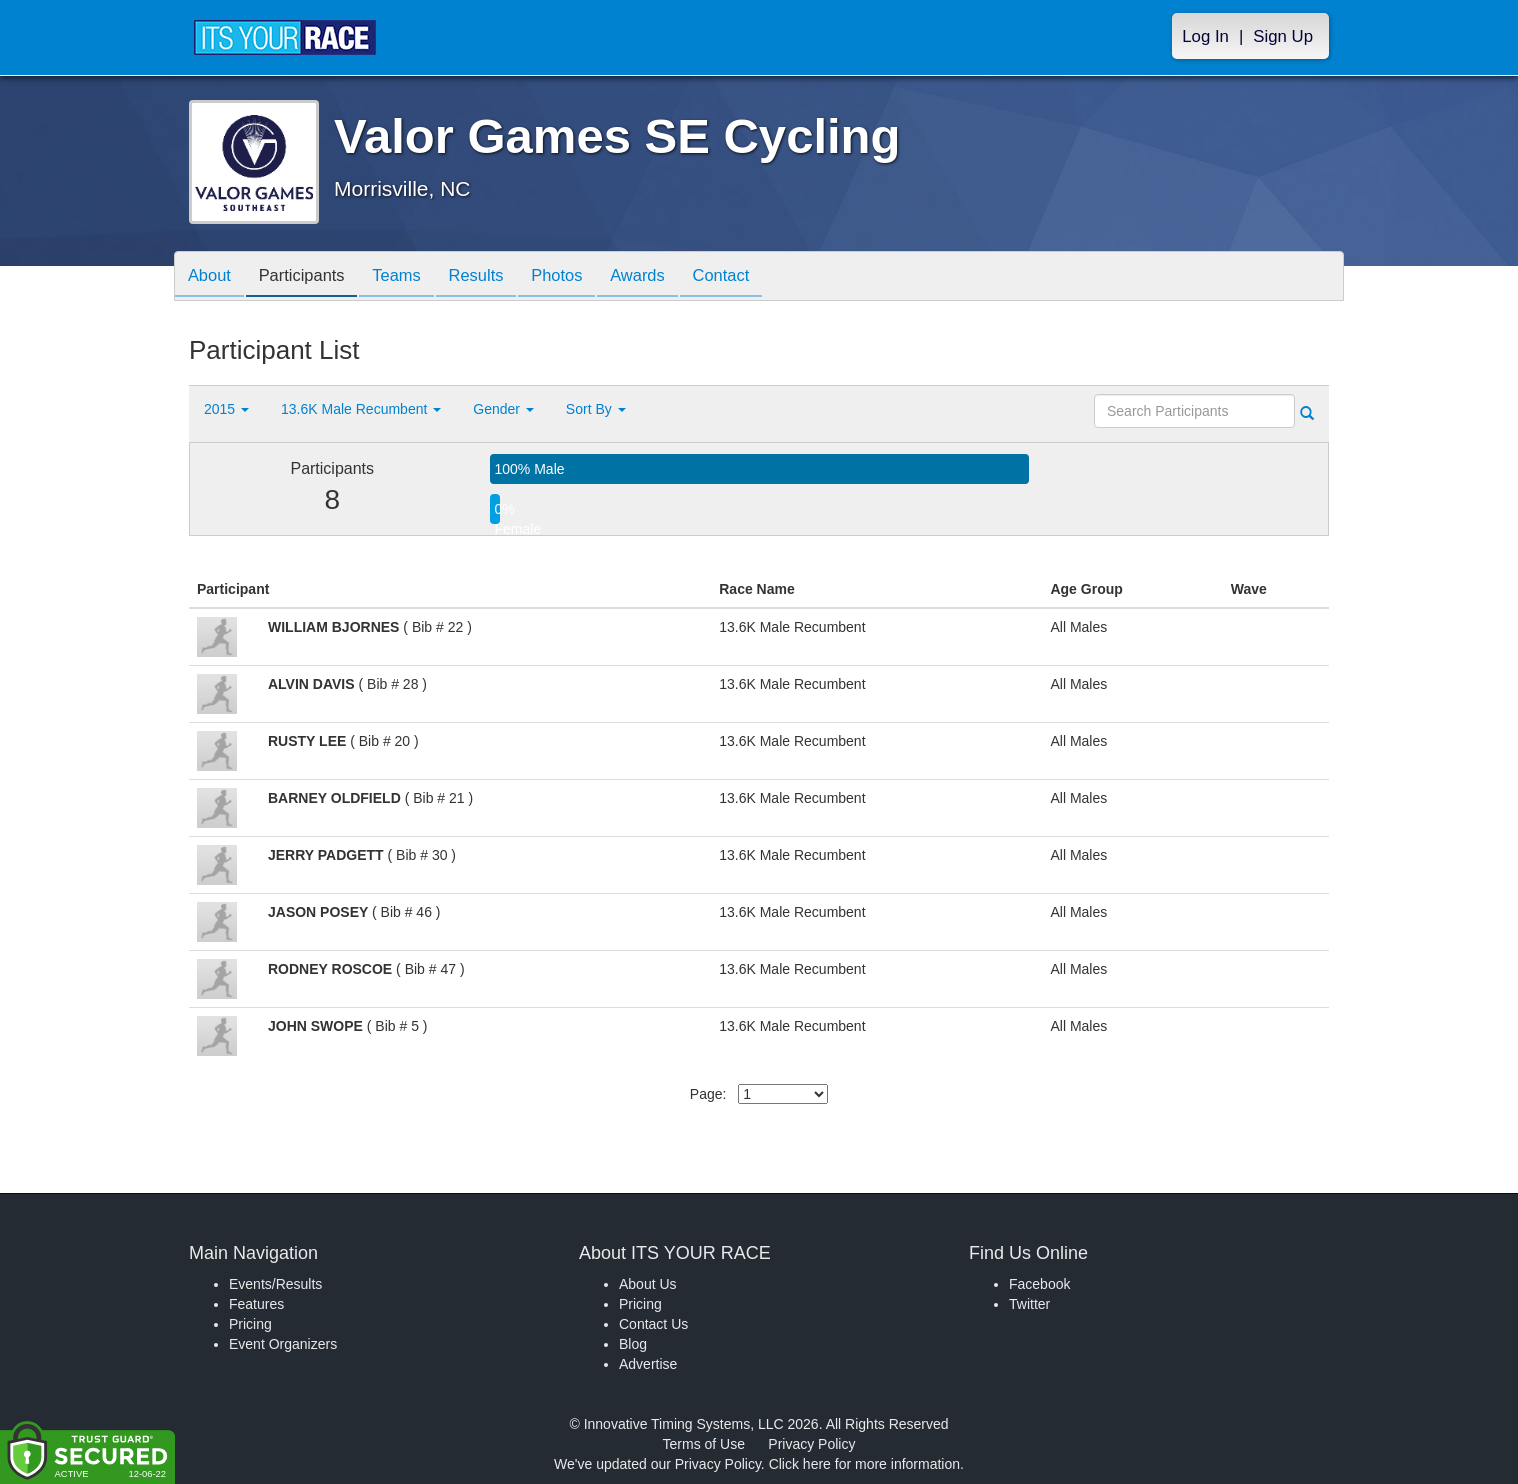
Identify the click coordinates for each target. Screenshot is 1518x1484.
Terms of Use (704, 1444)
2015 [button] (226, 409)
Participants (310, 277)
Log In (1205, 36)
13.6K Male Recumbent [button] (361, 409)
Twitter (1029, 1304)
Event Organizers (283, 1344)
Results (495, 277)
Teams (410, 277)
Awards (667, 277)
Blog (633, 1344)
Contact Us (653, 1324)
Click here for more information (864, 1464)
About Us (648, 1284)
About (212, 277)
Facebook (1039, 1284)
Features (256, 1304)
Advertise (648, 1364)
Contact (756, 277)
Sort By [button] (596, 409)
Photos (581, 277)
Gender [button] (503, 409)
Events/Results (275, 1284)
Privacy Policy (811, 1444)
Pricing (250, 1324)
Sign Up (1283, 36)
